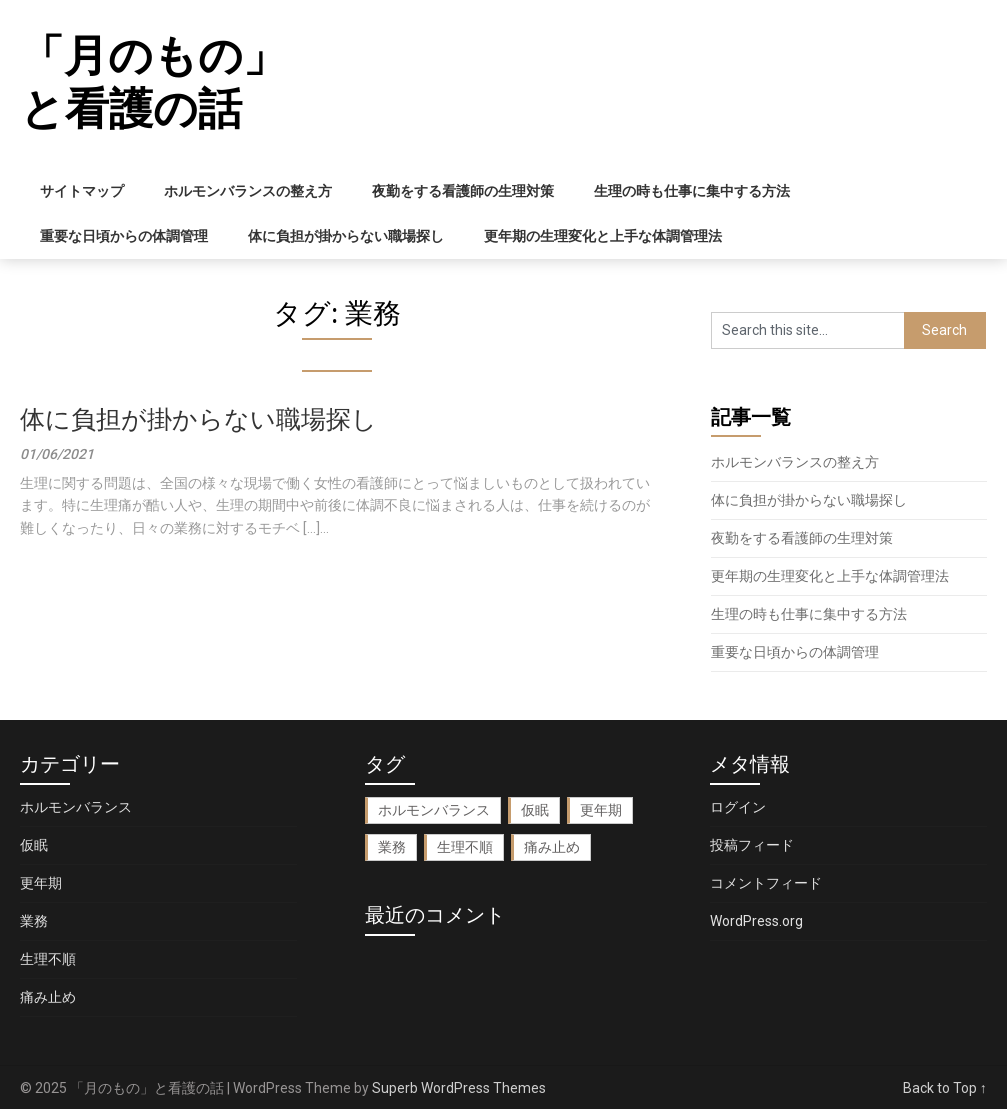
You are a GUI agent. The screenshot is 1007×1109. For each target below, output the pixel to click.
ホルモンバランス (76, 807)
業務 (34, 921)
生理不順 (48, 959)
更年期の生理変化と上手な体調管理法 (603, 236)
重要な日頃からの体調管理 (124, 236)
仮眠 (34, 845)
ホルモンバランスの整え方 (248, 191)
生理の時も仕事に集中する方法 (692, 191)
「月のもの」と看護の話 (153, 82)
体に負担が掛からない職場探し (346, 236)
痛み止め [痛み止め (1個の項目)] (552, 847)
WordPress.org (756, 921)
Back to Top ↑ (945, 1088)
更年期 (41, 883)
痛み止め (48, 997)
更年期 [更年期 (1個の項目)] (601, 810)
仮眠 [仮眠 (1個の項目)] (535, 810)
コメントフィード (766, 883)
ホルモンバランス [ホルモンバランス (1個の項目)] (434, 810)
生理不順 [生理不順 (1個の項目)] (465, 847)
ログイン (738, 807)
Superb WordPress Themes (459, 1088)
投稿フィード (752, 845)
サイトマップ (82, 191)
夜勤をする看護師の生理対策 (463, 191)
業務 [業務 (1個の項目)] (392, 847)
